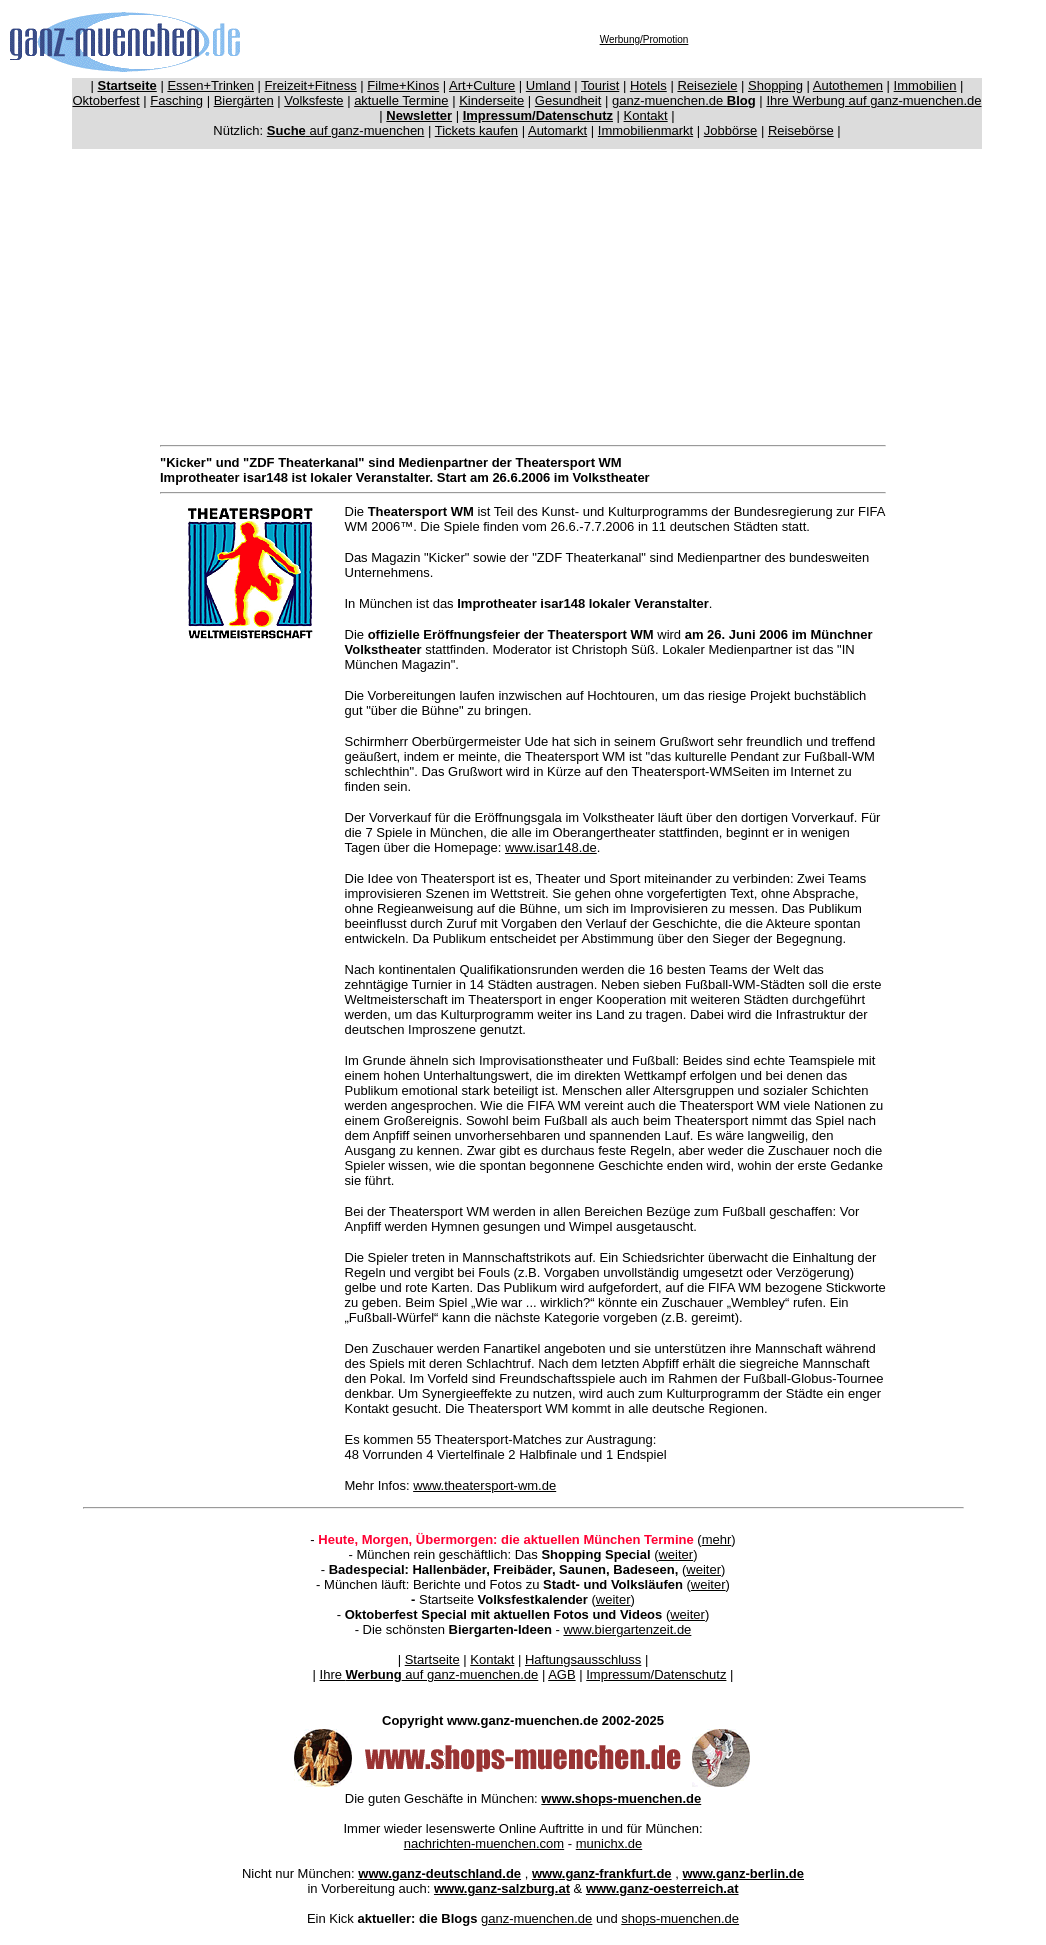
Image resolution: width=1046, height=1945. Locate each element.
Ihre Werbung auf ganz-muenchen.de (873, 100)
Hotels (648, 85)
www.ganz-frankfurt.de (602, 1873)
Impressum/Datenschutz (656, 1674)
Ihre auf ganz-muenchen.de (429, 1674)
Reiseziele (707, 85)
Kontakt (646, 115)
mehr (717, 1539)
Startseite (432, 1659)
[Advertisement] (527, 293)
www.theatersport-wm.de (484, 1485)
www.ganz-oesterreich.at (662, 1888)
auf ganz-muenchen (346, 130)
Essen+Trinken (210, 85)
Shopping (775, 85)
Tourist (600, 85)
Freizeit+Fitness (311, 85)
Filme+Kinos (403, 85)
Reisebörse (801, 130)
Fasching (176, 100)
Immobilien (925, 85)
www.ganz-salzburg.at (502, 1888)
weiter (675, 1554)
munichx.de (609, 1843)
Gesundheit (568, 100)
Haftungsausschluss (583, 1659)
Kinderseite (491, 100)
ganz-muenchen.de (684, 100)
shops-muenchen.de (680, 1918)
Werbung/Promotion (644, 39)
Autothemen (848, 85)
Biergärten (244, 100)
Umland (548, 85)
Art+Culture (482, 85)
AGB (561, 1674)
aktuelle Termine (401, 100)
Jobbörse (730, 130)
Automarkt (557, 130)
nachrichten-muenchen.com (484, 1843)
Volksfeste (313, 100)
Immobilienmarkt (645, 130)
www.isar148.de (551, 847)
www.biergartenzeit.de (627, 1629)
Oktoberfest (106, 100)
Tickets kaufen (476, 130)
